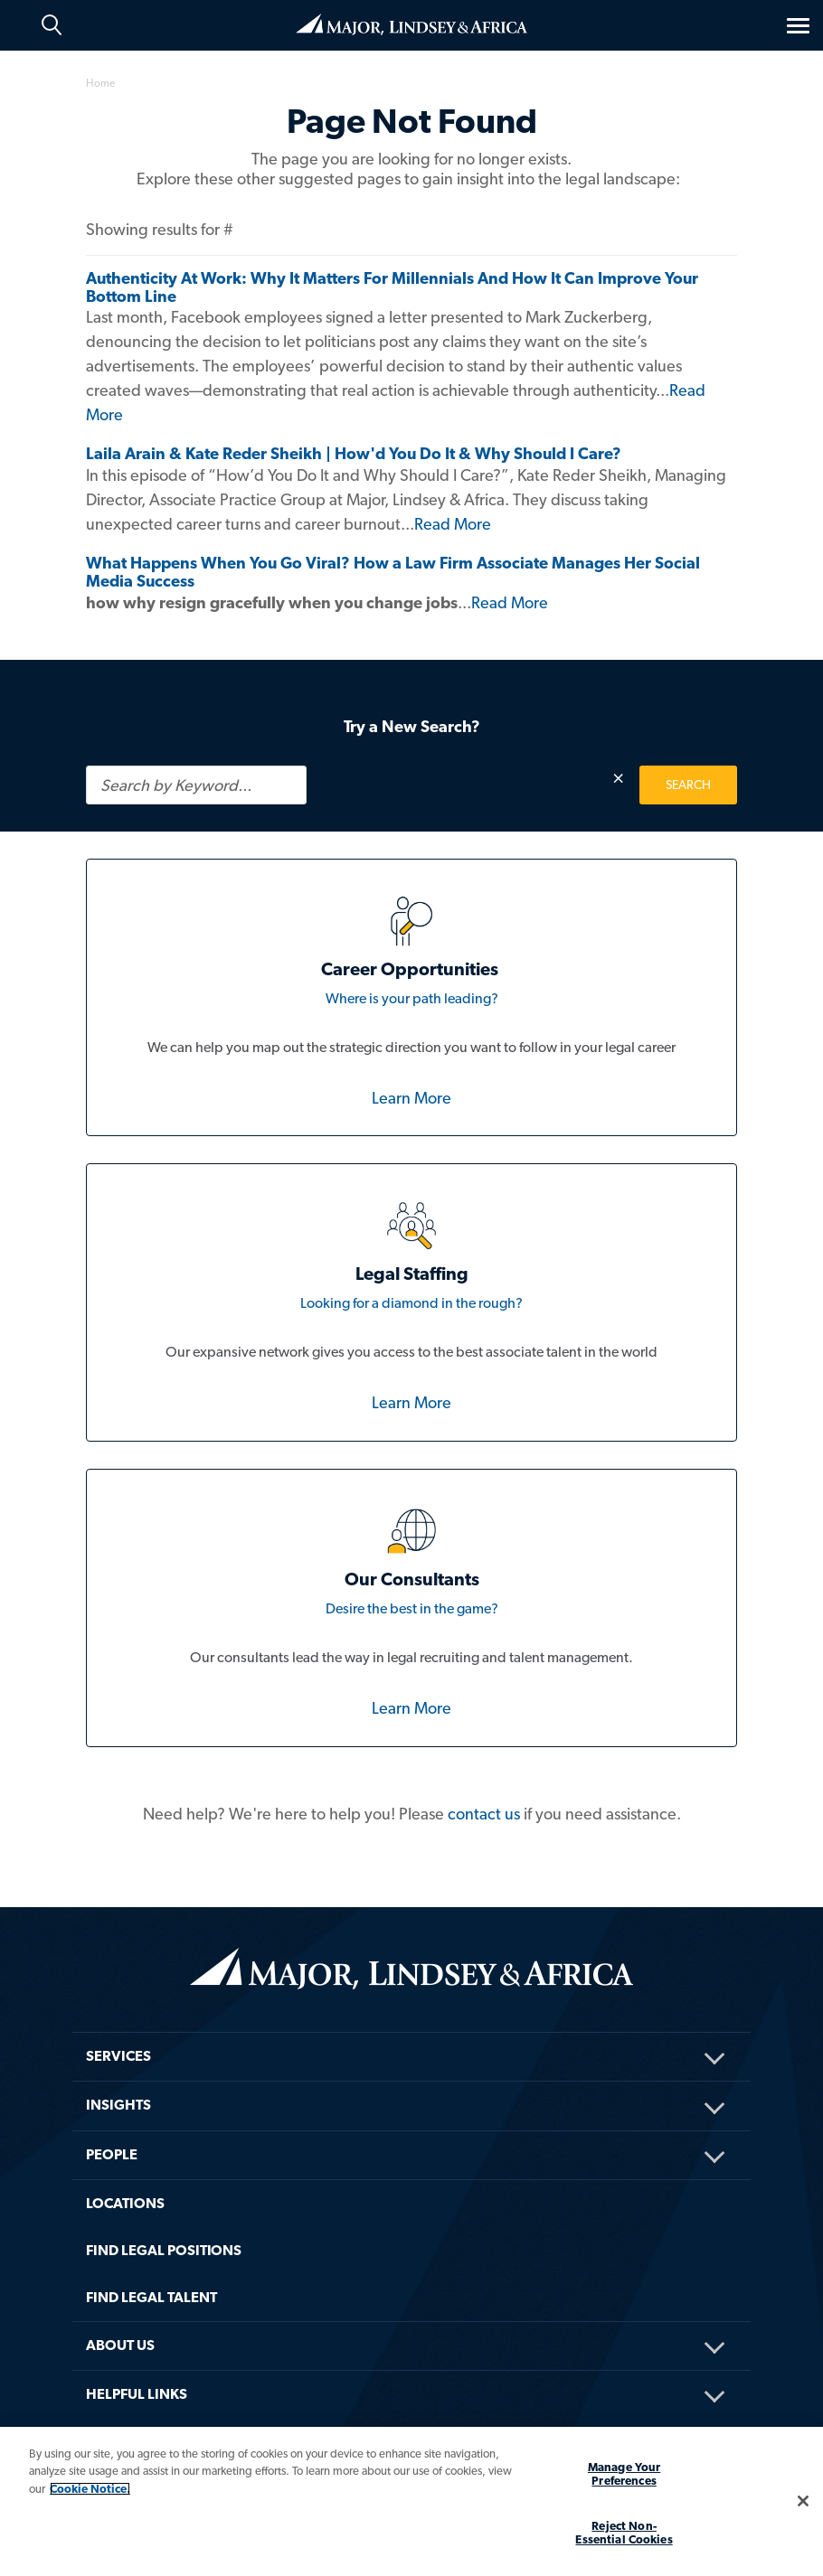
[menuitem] (411, 2032)
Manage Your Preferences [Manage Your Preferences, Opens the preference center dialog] (624, 2474)
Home (411, 24)
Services (118, 2055)
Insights (118, 2104)
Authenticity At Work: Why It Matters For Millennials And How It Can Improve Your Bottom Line (392, 287)
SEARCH (688, 784)
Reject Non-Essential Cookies (623, 2533)
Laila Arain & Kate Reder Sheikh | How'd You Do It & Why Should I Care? (353, 453)
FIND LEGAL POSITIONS (163, 2250)
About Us (120, 2345)
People (111, 2154)
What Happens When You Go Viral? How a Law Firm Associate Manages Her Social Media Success (393, 571)
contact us (484, 1813)
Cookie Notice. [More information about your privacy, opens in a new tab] (90, 2489)
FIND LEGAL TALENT (151, 2297)
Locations (125, 2203)
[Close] (803, 2501)
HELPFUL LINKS (136, 2393)
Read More (452, 523)
